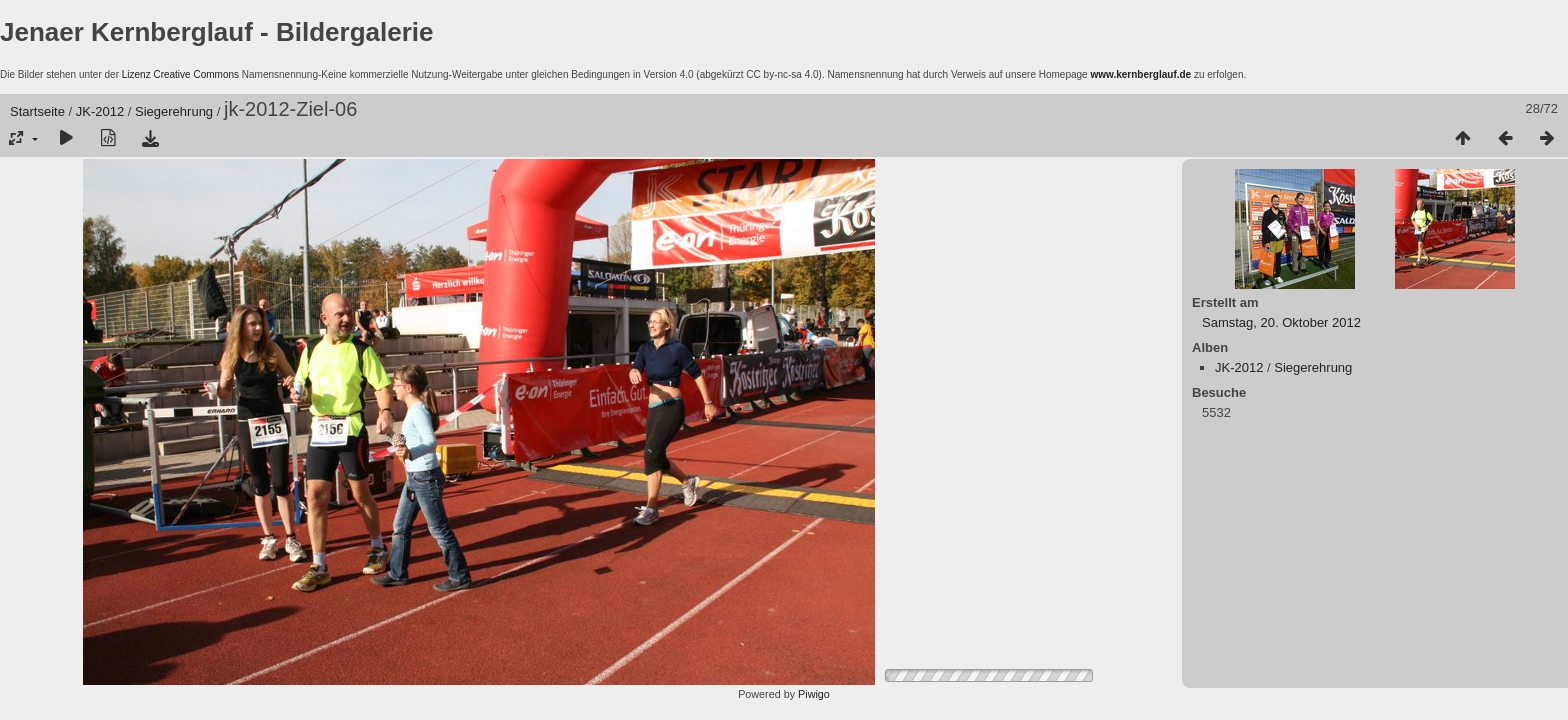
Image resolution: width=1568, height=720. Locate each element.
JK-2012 (100, 111)
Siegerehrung (174, 111)
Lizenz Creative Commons (180, 74)
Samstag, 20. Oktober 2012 (1281, 322)
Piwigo (814, 694)
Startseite (37, 111)
